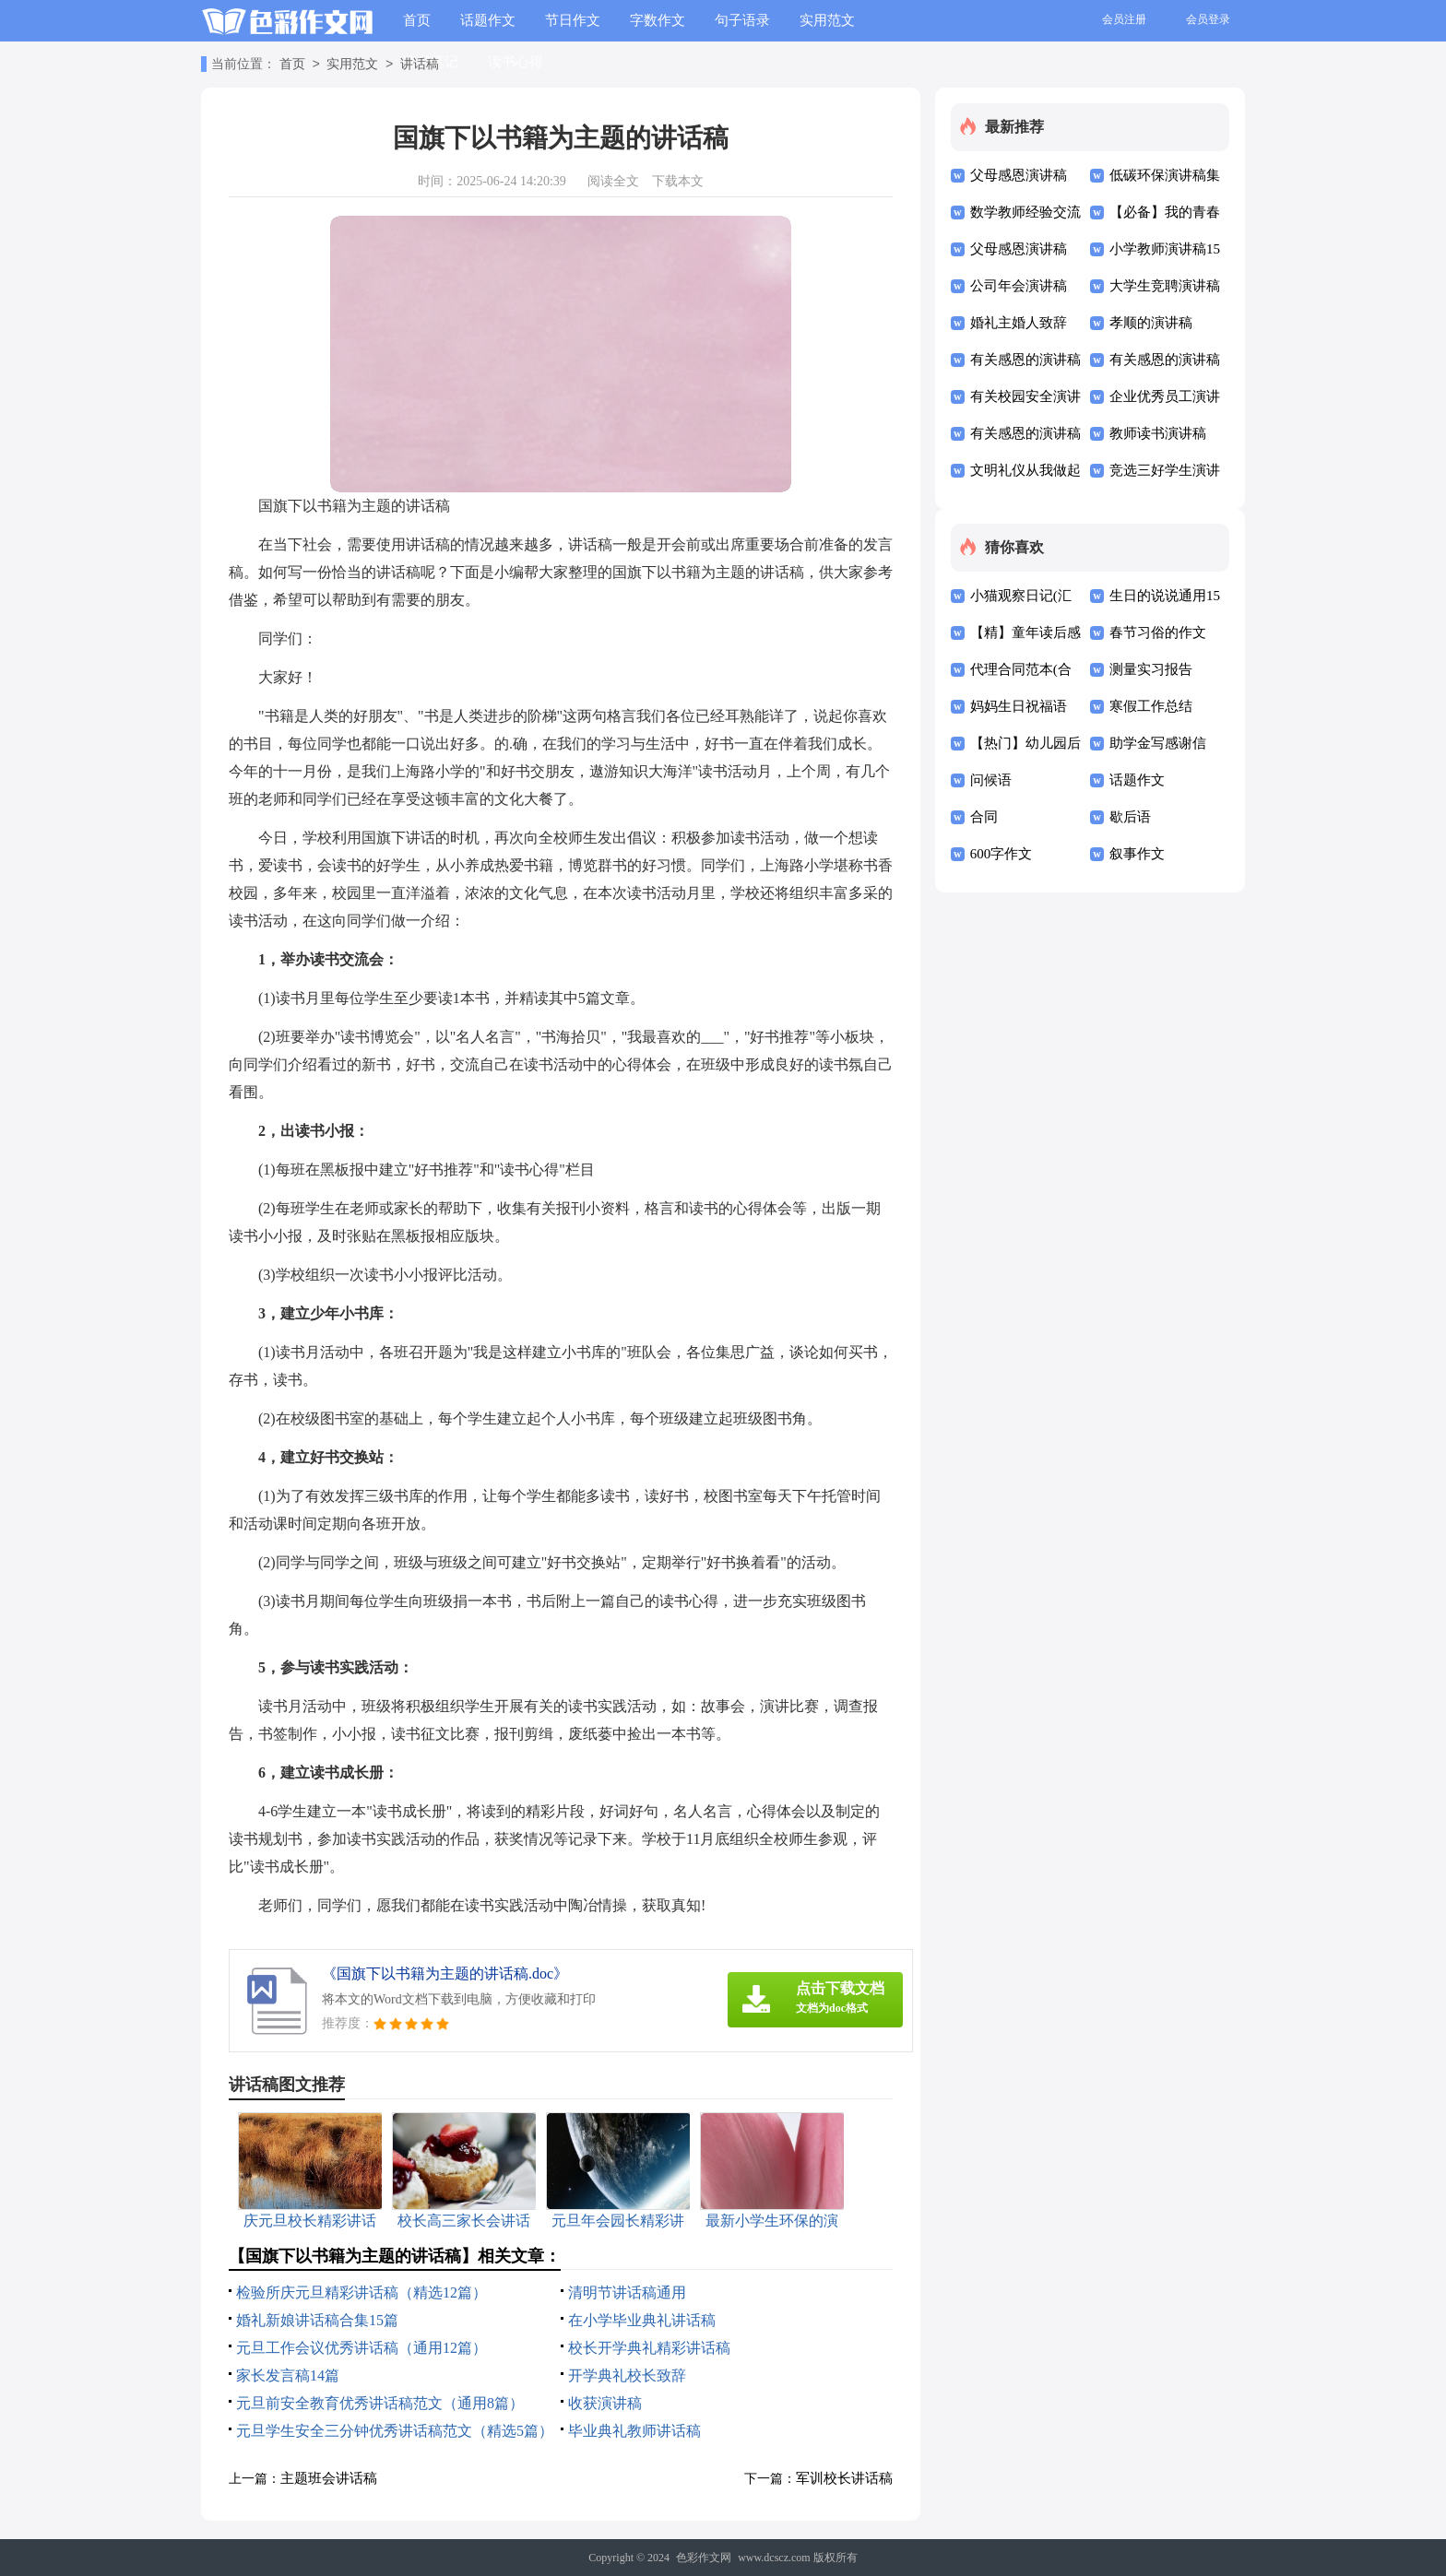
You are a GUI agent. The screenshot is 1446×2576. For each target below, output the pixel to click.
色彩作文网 (703, 2557)
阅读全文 (613, 181)
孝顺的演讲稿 (1150, 322)
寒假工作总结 (1150, 706)
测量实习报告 (1150, 669)
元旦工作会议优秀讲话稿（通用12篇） (361, 2348)
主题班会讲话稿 (328, 2478)
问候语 (991, 780)
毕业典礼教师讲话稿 (634, 2431)
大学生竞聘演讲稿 (1164, 285)
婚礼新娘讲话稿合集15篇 (317, 2320)
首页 (417, 20)
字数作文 (657, 20)
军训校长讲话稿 (844, 2478)
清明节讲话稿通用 (627, 2292)
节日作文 (572, 20)
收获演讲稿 (605, 2403)
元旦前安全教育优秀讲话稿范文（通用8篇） (380, 2403)
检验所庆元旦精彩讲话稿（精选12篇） (361, 2292)
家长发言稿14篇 (287, 2375)
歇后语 (1130, 816)
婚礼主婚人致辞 (1018, 322)
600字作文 (1001, 853)
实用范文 (827, 20)
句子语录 (742, 20)
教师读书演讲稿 (1157, 433)
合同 (984, 816)
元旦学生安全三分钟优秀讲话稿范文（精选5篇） (394, 2431)
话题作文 (488, 20)
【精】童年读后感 (1025, 632)
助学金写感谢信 (1157, 743)
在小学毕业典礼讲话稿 (642, 2320)
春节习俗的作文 (1157, 632)
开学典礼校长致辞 (627, 2375)
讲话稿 (419, 65)
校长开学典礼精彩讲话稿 (649, 2348)
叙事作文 (1137, 853)
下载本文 (678, 181)
